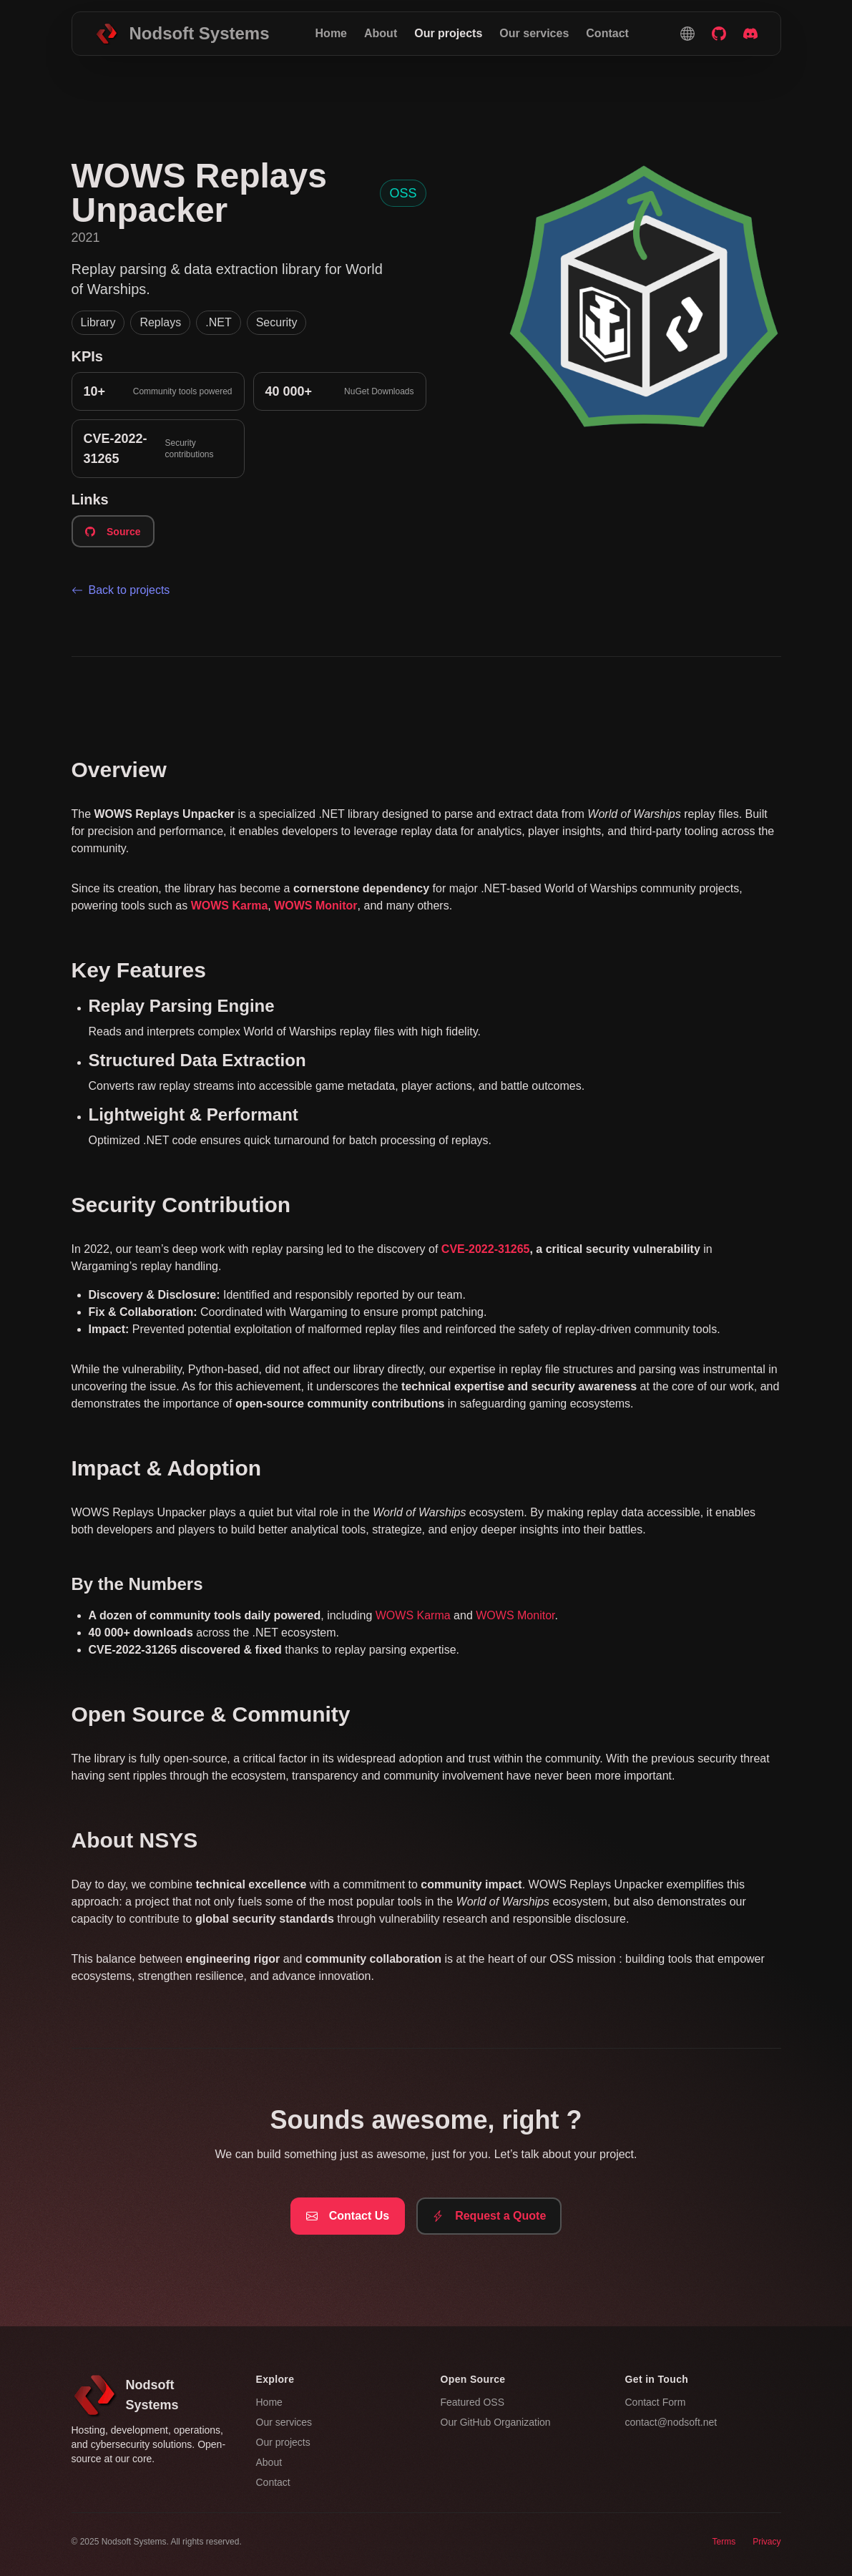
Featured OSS (473, 2402)
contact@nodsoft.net (671, 2422)
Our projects (448, 33)
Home (331, 33)
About (380, 33)
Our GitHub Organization (496, 2422)
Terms (723, 2542)
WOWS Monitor (515, 1615)
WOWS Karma (413, 1615)
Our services (534, 33)
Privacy (766, 2542)
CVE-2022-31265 (485, 1249)
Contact (607, 33)
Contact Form (655, 2402)
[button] (687, 33)
